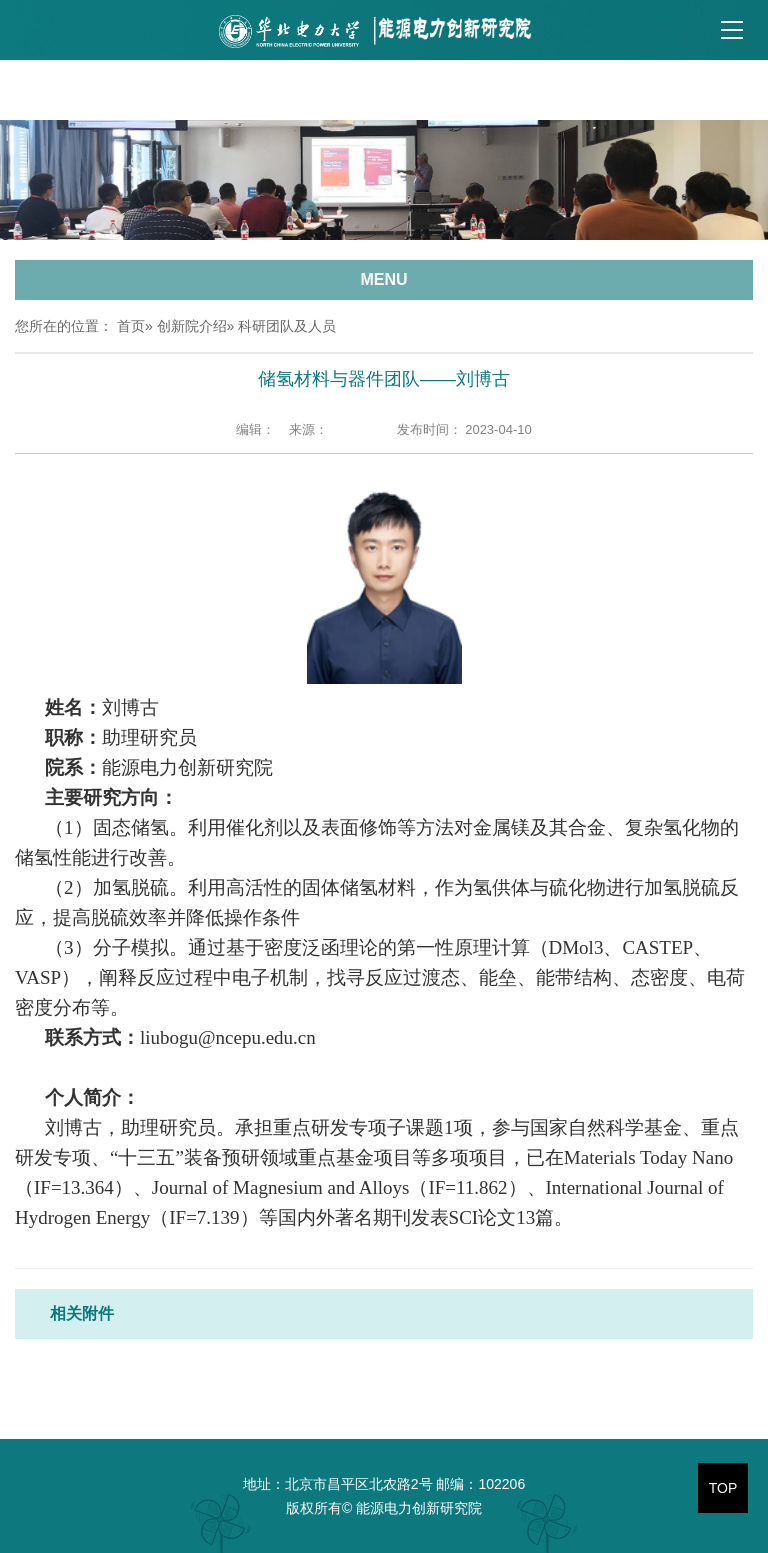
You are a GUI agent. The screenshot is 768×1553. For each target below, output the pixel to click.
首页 (131, 326)
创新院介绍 (192, 326)
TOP (723, 1488)
